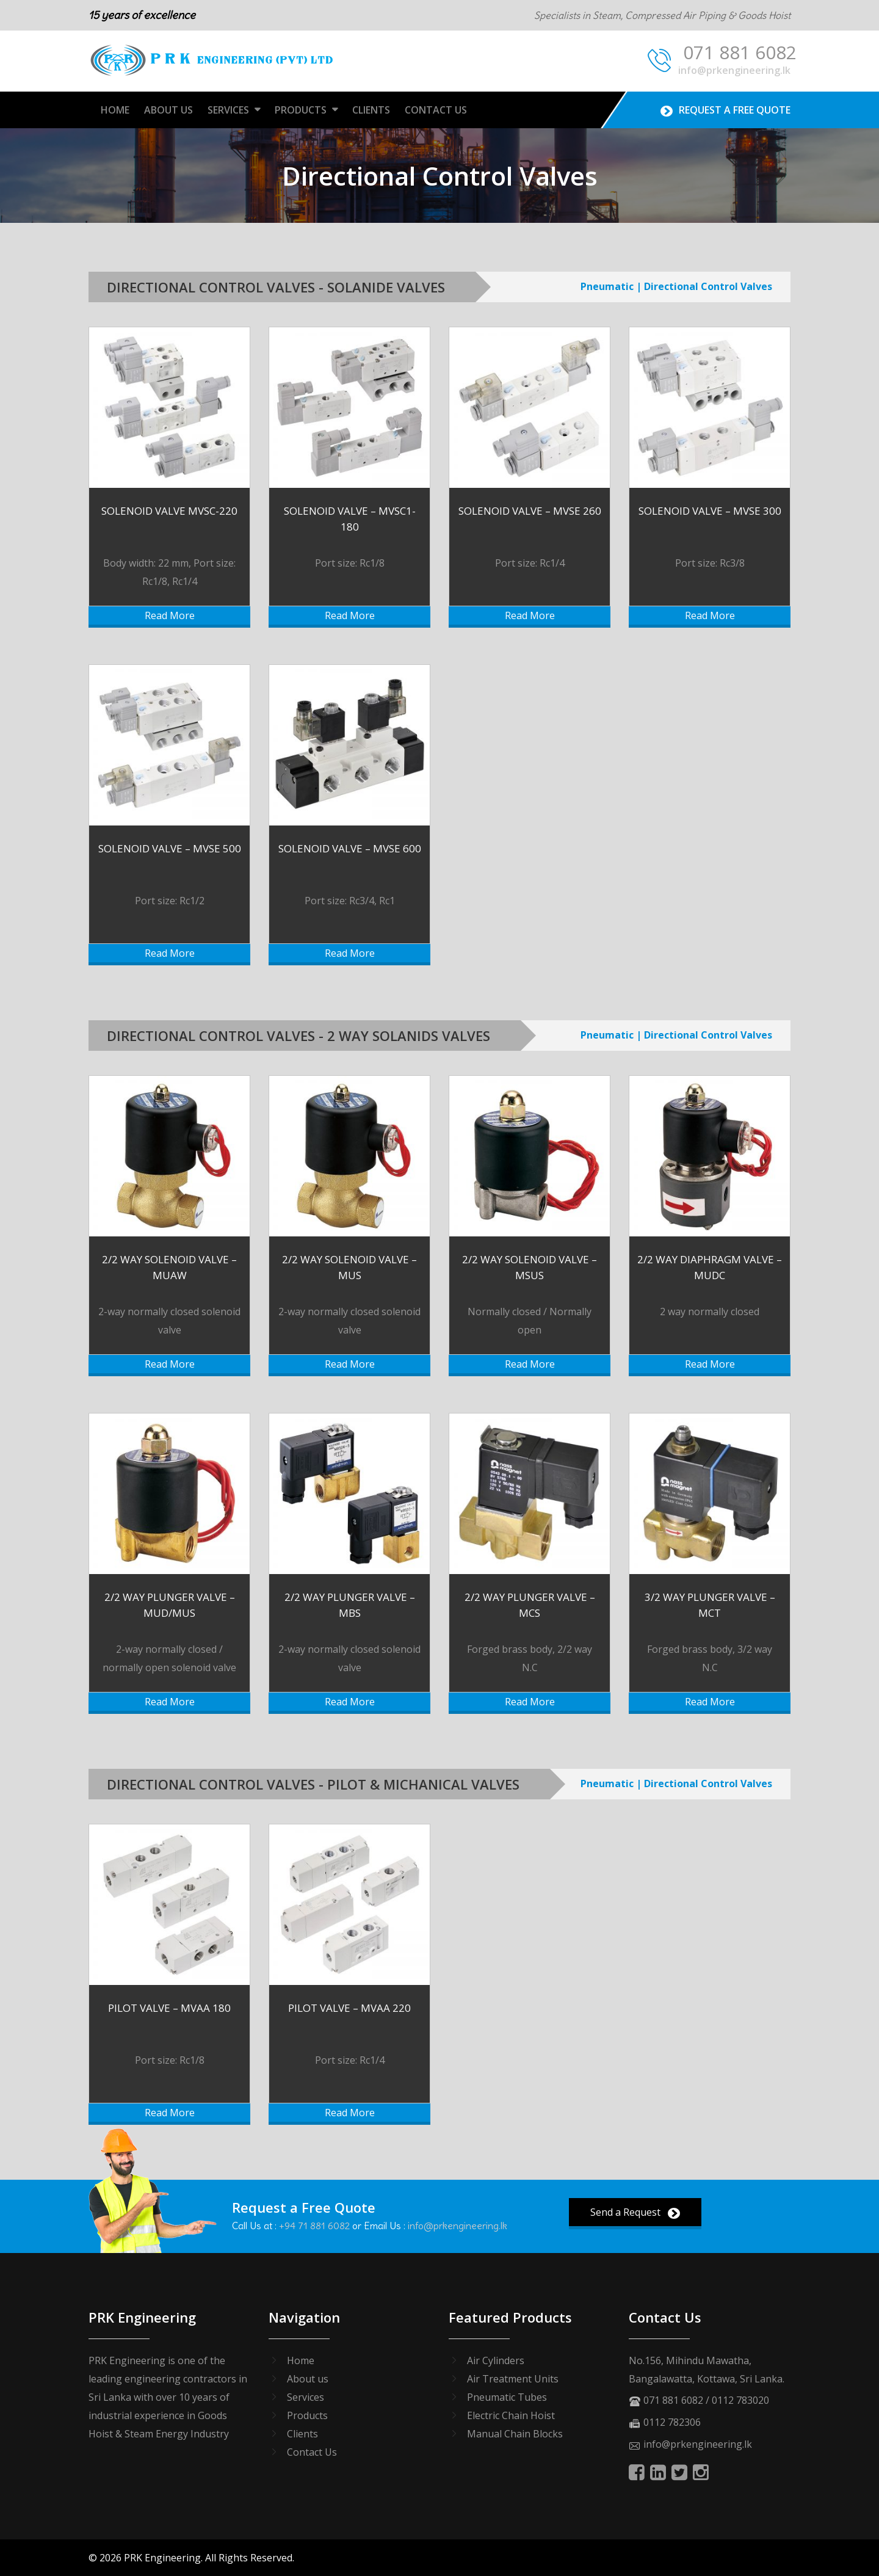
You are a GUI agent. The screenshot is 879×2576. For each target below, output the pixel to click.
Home (115, 110)
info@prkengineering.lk (734, 70)
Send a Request (635, 2212)
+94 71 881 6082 (314, 2225)
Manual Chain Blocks (515, 2433)
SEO (383, 2557)
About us (307, 2379)
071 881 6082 (722, 54)
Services (228, 110)
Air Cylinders (495, 2360)
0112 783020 (740, 2400)
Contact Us (436, 110)
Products (301, 110)
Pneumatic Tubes (507, 2397)
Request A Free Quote (725, 110)
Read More (170, 615)
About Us (168, 110)
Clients (371, 110)
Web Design (324, 2557)
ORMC (422, 2557)
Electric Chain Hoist (511, 2415)
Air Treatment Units (513, 2379)
